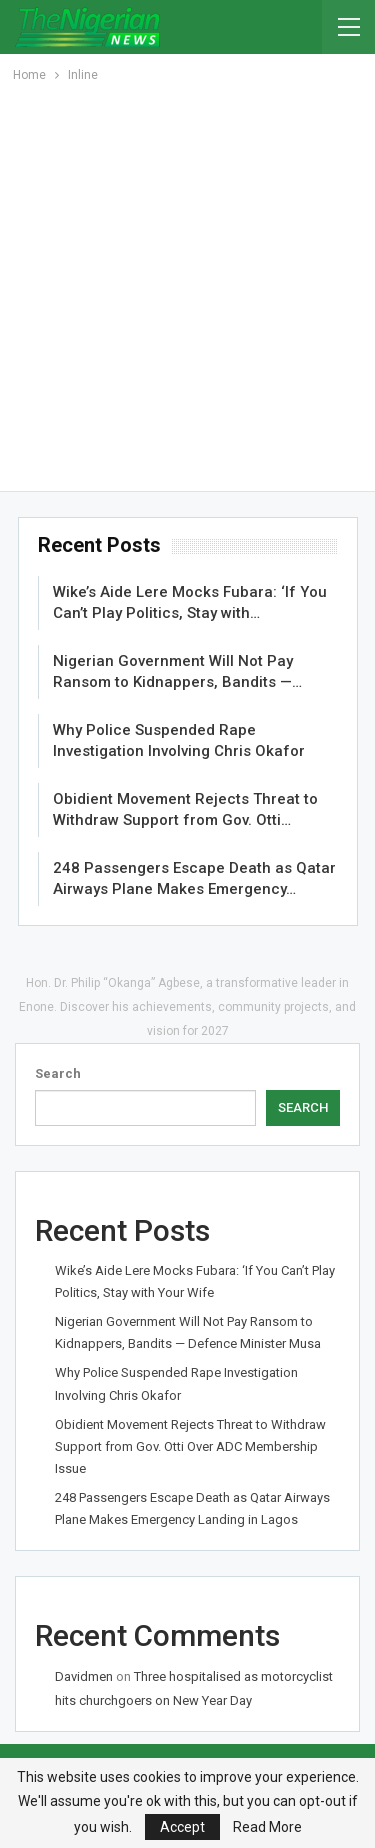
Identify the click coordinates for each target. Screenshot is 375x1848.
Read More (267, 1827)
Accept (182, 1827)
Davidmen (84, 1676)
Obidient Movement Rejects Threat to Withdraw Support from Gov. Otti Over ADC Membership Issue (190, 1446)
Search (58, 1073)
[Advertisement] (187, 283)
